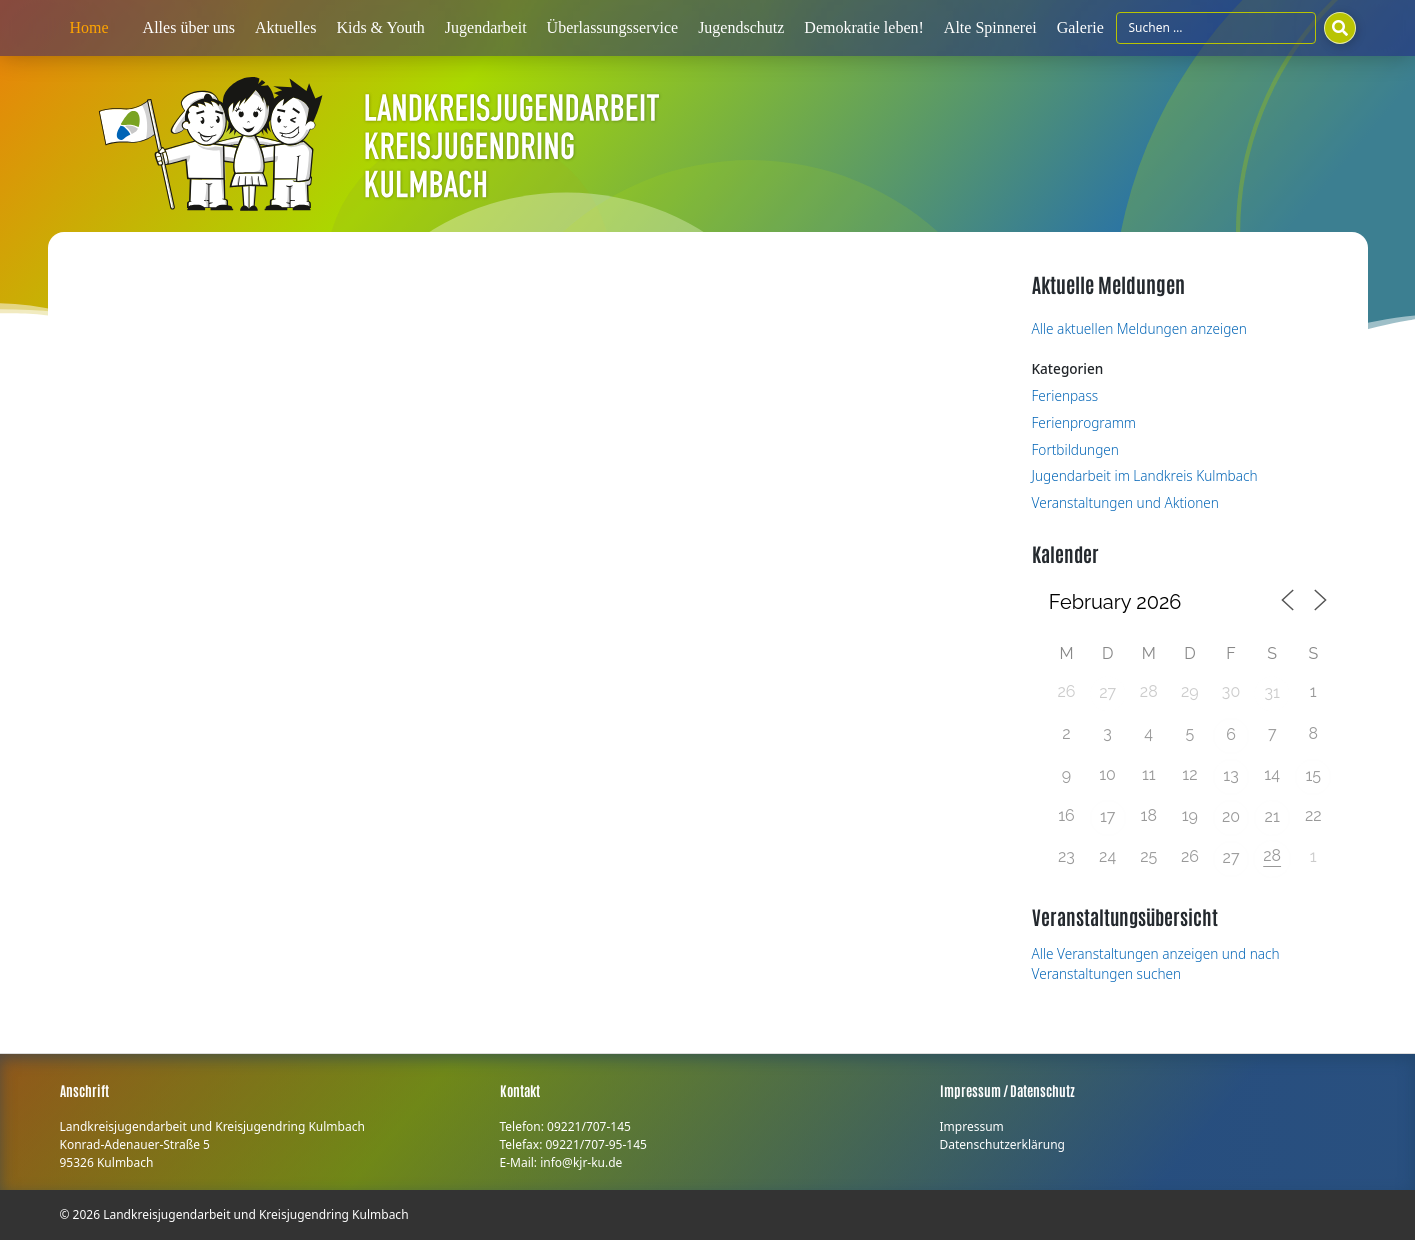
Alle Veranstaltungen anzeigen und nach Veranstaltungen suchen (1156, 963)
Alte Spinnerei (990, 27)
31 (1271, 692)
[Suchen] (1340, 28)
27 (1107, 692)
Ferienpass (1065, 395)
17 (1107, 816)
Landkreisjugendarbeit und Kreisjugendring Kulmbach (255, 1214)
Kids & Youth (380, 27)
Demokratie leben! (864, 27)
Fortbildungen (1075, 449)
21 (1272, 816)
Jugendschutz (741, 27)
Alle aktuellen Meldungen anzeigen (1139, 328)
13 (1230, 775)
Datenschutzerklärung (1002, 1144)
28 (1272, 855)
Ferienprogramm (1084, 422)
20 (1231, 816)
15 (1314, 775)
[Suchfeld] (1216, 28)
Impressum (972, 1126)
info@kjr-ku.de (581, 1162)
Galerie (1080, 27)
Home (89, 27)
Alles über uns (189, 27)
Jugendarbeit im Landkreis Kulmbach (1145, 475)
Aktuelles (285, 27)
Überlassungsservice (613, 27)
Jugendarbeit (486, 27)
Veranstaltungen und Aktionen (1125, 502)
